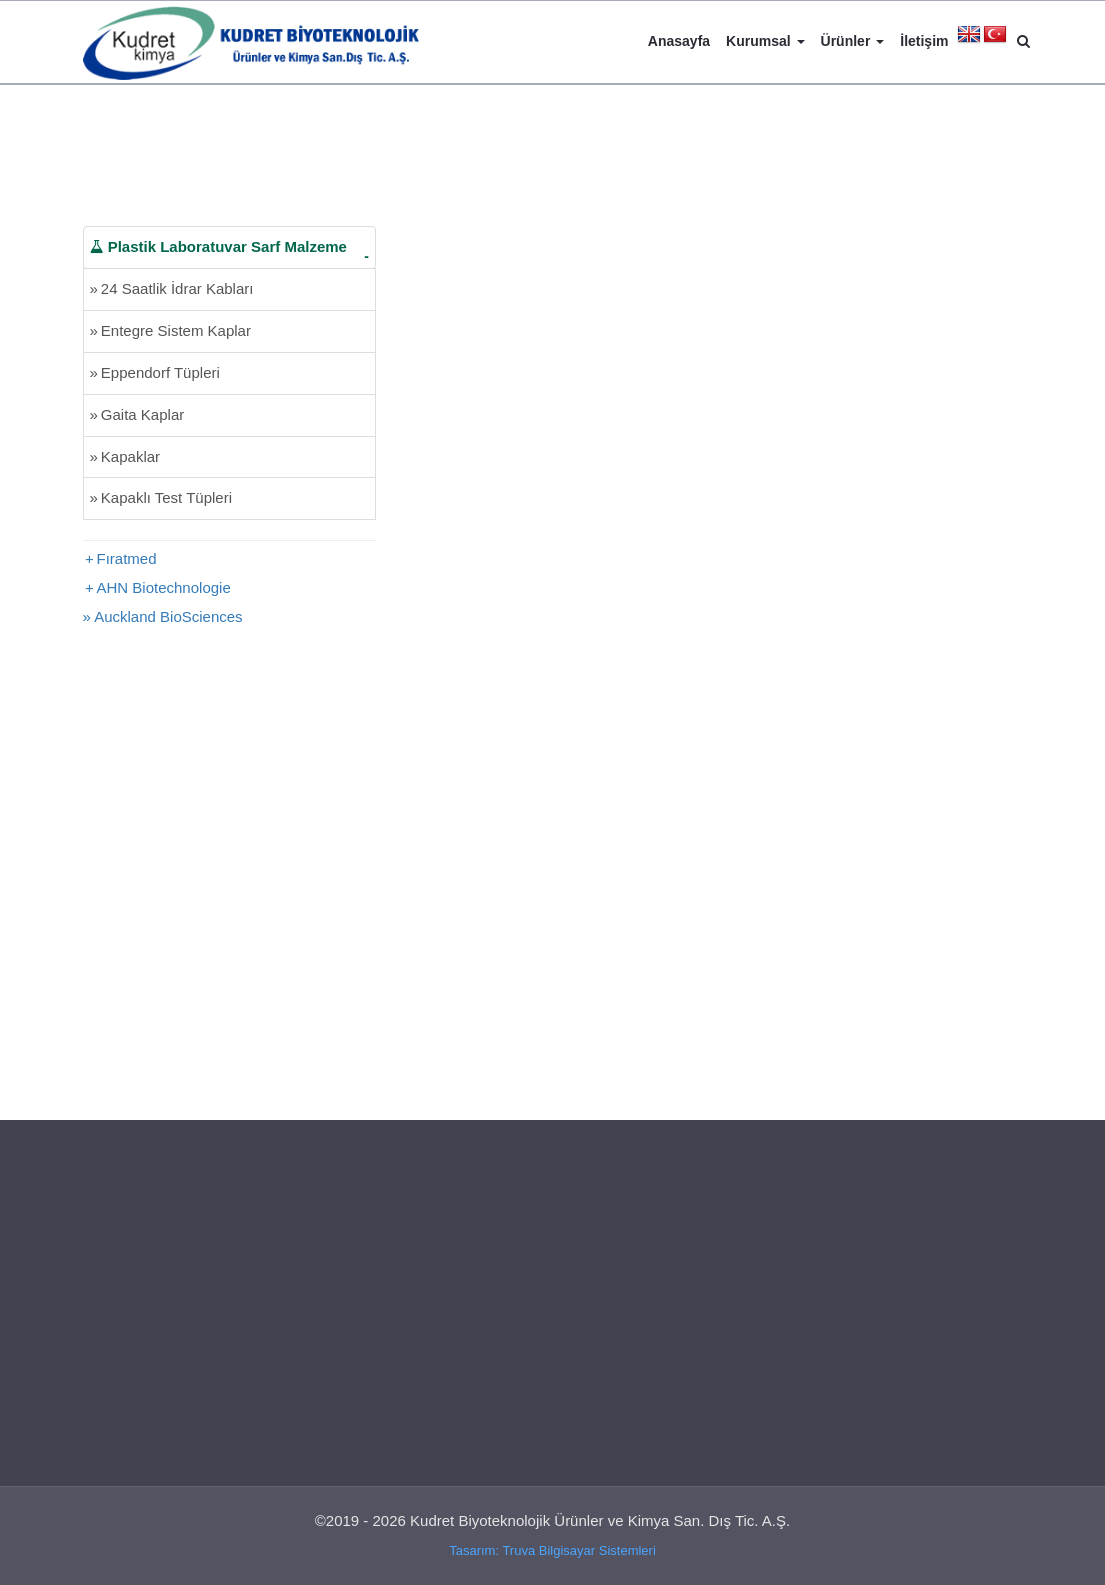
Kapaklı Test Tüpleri (161, 497)
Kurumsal (765, 41)
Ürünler (853, 41)
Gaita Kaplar (137, 414)
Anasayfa (679, 41)
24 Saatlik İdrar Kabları (172, 288)
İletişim (924, 41)
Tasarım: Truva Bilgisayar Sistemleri (552, 1550)
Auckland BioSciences (168, 616)
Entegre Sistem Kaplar (170, 330)
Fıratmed (127, 558)
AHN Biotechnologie (164, 587)
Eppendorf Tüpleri (155, 372)
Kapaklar (125, 456)
